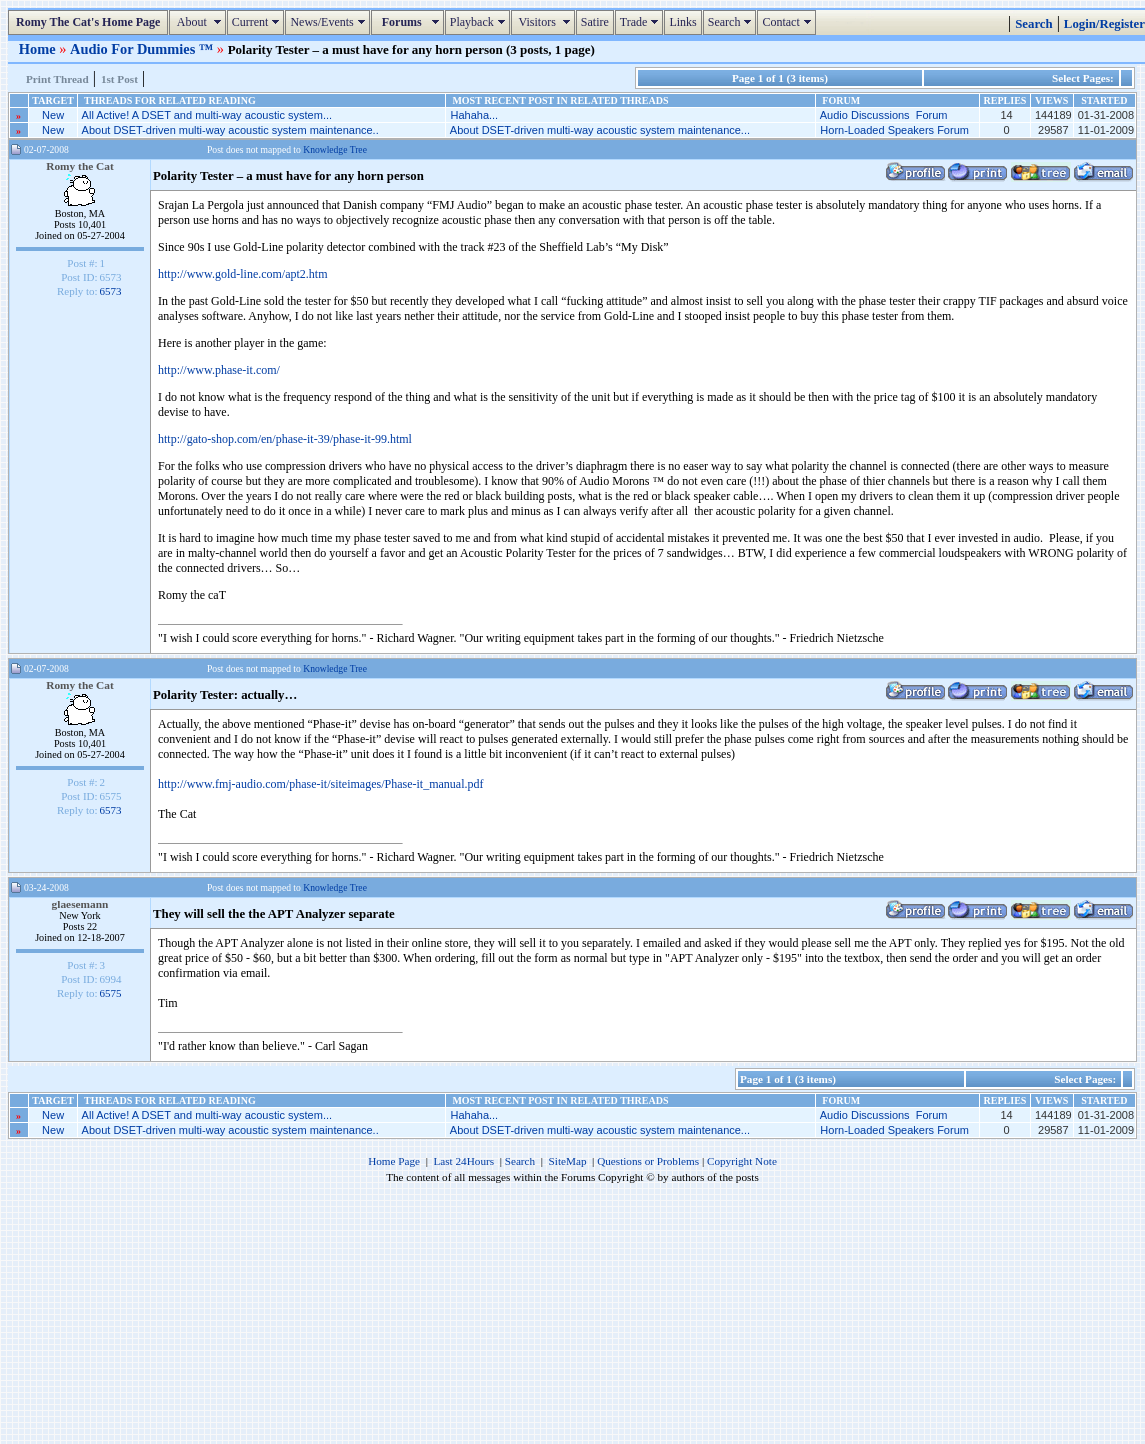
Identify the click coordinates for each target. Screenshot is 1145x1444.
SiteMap (568, 1161)
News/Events (329, 22)
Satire (595, 22)
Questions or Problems (648, 1161)
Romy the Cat (80, 166)
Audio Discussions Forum (884, 115)
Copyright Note (742, 1161)
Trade (642, 22)
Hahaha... (474, 115)
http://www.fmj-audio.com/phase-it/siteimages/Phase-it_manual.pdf (321, 784)
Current (258, 22)
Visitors (545, 22)
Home (39, 49)
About (199, 22)
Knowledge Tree (335, 149)
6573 (111, 291)
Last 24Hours (463, 1161)
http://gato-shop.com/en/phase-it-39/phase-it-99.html (285, 439)
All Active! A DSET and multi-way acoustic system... (207, 115)
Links (682, 22)
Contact (788, 22)
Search (732, 22)
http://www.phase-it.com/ (219, 370)
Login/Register (1104, 24)
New (53, 115)
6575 (111, 993)
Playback (480, 22)
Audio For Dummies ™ (143, 49)
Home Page (394, 1161)
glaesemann (80, 904)
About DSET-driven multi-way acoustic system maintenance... (600, 130)
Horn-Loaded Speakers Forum (894, 130)
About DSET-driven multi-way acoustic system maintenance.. (230, 130)
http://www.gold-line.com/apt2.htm (243, 274)
